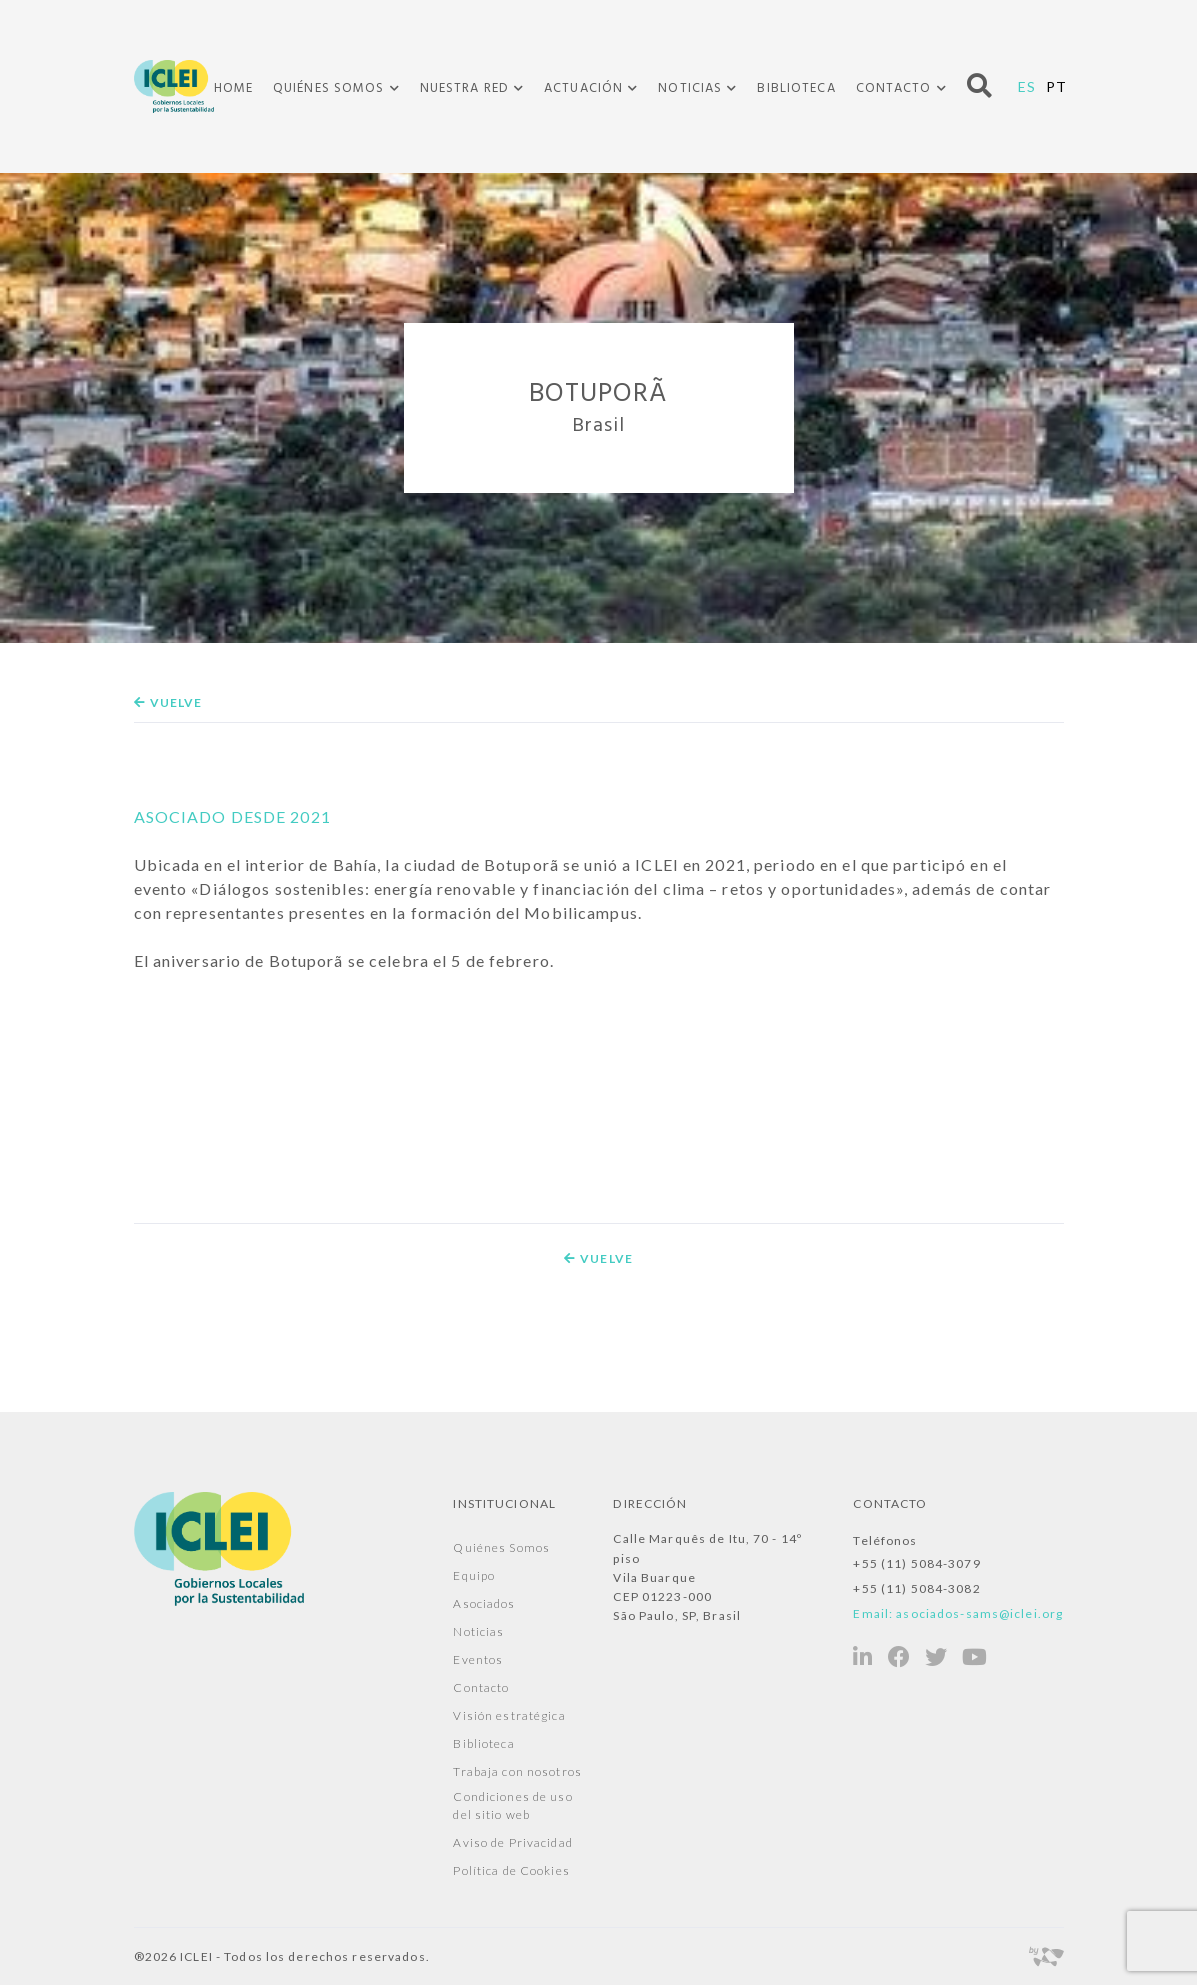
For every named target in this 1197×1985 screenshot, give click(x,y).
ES (1027, 86)
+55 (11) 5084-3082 (916, 1588)
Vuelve (168, 702)
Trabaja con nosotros (517, 1771)
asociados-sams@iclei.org (979, 1613)
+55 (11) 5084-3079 (916, 1563)
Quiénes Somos (329, 89)
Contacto (894, 89)
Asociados (484, 1603)
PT (1056, 86)
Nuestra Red (464, 89)
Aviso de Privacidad (512, 1842)
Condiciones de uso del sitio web (512, 1805)
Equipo (474, 1575)
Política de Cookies (511, 1870)
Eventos (478, 1659)
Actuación (583, 89)
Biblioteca (796, 88)
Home (233, 88)
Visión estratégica (509, 1715)
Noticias (690, 89)
